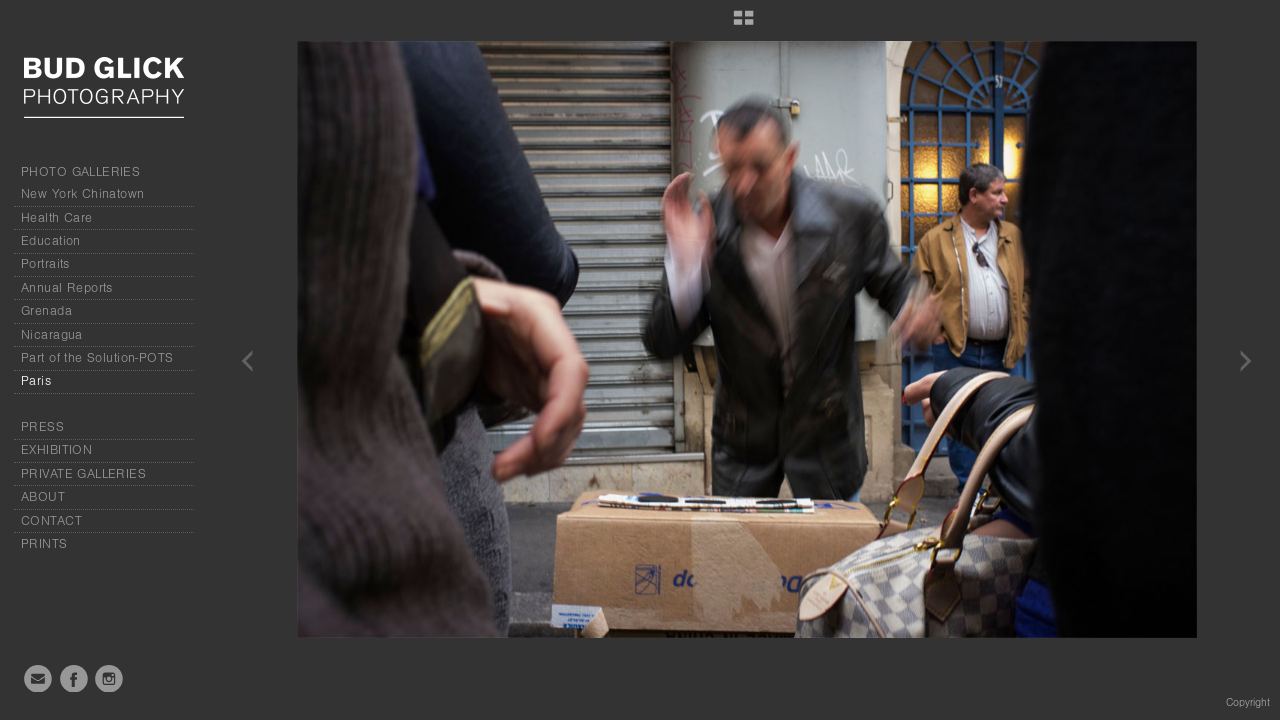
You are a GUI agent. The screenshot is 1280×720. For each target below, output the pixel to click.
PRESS (42, 427)
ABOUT (43, 497)
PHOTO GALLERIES (80, 172)
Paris (36, 381)
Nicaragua (52, 335)
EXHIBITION (56, 450)
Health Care (57, 218)
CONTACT (51, 521)
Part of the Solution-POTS (97, 358)
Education (51, 241)
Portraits (45, 264)
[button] (743, 25)
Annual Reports (67, 288)
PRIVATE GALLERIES (83, 474)
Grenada (46, 311)
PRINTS (44, 544)
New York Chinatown (83, 194)
